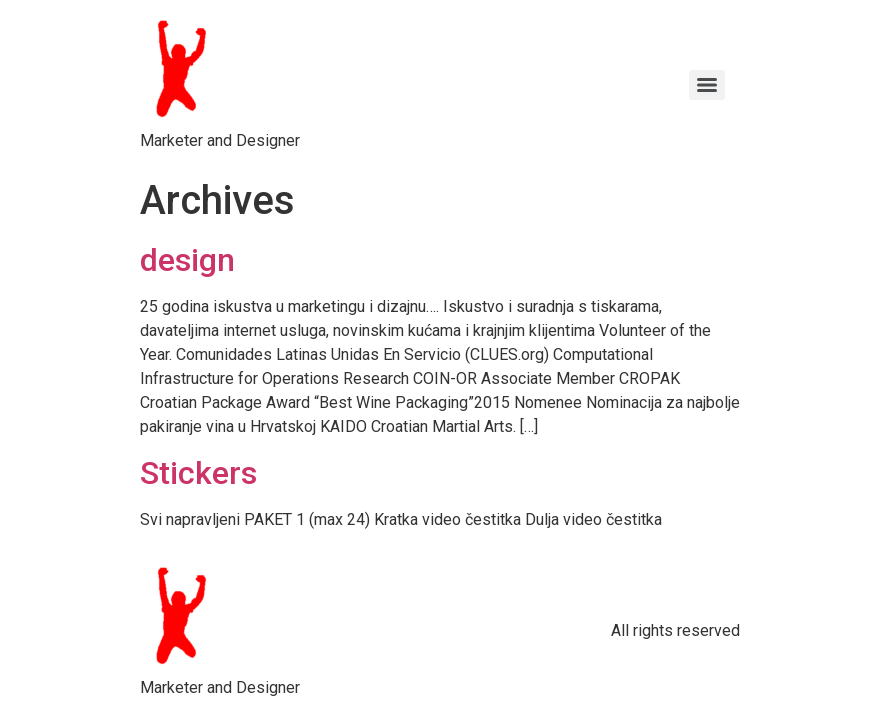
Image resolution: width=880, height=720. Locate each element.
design (187, 260)
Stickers (198, 473)
